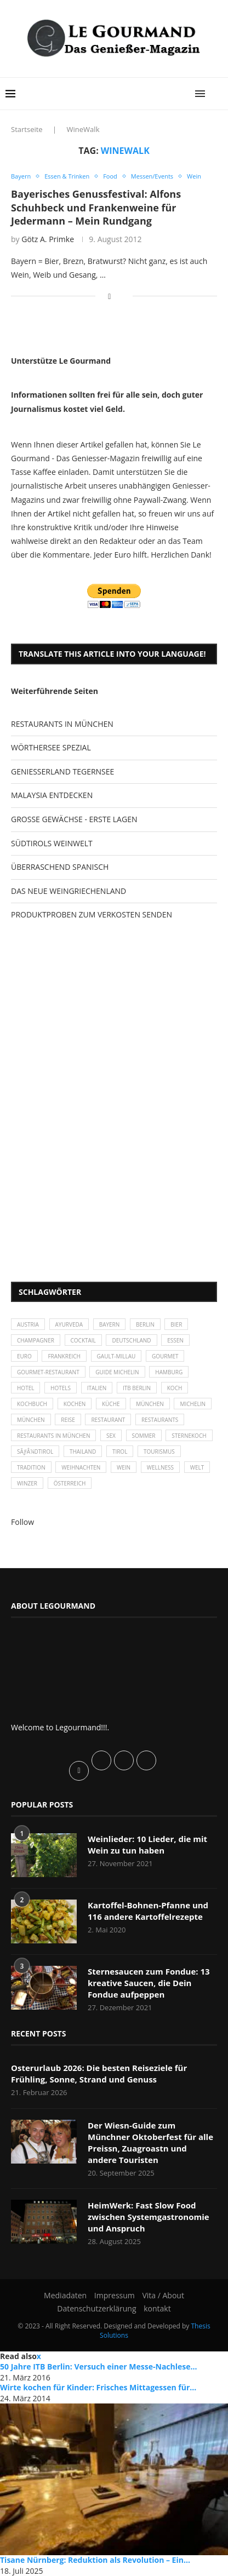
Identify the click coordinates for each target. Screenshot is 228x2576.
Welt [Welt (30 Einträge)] (197, 1467)
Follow (22, 1522)
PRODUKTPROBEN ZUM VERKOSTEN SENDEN (91, 914)
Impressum (114, 2295)
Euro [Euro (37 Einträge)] (24, 1356)
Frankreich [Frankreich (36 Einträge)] (64, 1356)
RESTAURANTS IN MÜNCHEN (62, 724)
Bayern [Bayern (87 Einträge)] (109, 1324)
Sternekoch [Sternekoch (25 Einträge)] (189, 1435)
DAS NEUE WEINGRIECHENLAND (68, 891)
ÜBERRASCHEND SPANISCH (60, 867)
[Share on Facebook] (109, 296)
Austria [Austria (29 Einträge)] (28, 1324)
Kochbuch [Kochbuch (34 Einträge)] (32, 1404)
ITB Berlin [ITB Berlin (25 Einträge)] (137, 1388)
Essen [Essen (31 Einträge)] (175, 1340)
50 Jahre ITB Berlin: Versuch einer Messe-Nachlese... (98, 2366)
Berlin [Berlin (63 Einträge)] (145, 1324)
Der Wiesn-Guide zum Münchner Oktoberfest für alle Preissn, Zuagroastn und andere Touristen (150, 2142)
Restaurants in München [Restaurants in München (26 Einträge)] (53, 1435)
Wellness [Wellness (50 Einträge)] (160, 1467)
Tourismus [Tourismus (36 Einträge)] (159, 1451)
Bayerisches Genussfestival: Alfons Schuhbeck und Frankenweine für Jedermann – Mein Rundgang (96, 207)
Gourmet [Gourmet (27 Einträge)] (165, 1356)
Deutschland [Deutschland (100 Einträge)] (131, 1340)
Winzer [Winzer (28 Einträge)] (27, 1483)
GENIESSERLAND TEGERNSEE (62, 771)
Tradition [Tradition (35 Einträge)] (31, 1467)
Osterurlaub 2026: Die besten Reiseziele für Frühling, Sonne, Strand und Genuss (99, 2073)
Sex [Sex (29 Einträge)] (111, 1435)
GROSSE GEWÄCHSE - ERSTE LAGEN (74, 819)
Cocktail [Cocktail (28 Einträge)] (83, 1340)
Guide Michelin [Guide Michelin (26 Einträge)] (117, 1372)
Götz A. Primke (47, 239)
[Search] (217, 94)
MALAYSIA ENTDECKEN (52, 795)
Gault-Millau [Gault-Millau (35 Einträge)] (116, 1356)
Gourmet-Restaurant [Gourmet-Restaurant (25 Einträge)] (48, 1372)
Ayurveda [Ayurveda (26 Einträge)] (69, 1324)
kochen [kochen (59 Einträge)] (75, 1404)
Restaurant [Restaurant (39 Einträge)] (108, 1420)
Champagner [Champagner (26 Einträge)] (35, 1340)
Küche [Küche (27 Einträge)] (111, 1404)
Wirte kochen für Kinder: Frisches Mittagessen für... (98, 2387)
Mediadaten (65, 2295)
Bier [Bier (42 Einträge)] (176, 1324)
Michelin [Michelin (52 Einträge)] (193, 1404)
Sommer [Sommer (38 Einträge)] (144, 1435)
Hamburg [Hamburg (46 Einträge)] (169, 1372)
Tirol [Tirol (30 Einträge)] (119, 1451)
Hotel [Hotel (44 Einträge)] (25, 1388)
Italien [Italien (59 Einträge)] (97, 1388)
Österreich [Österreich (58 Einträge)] (70, 1483)
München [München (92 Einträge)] (31, 1420)
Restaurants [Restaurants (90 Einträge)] (159, 1420)
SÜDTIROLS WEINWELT (52, 843)
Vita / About (163, 2295)
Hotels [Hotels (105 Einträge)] (60, 1388)
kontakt (157, 2308)
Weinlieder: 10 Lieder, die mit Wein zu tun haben (147, 1844)
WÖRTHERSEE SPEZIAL (51, 747)
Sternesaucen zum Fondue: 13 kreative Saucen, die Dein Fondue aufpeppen (149, 1983)
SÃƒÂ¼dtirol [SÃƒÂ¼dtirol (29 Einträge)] (35, 1451)
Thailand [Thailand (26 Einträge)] (83, 1451)
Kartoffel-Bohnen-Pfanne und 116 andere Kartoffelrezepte (148, 1911)
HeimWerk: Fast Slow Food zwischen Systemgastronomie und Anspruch (148, 2217)
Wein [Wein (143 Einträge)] (123, 1467)
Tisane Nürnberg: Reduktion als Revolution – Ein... (95, 2560)
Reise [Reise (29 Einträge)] (68, 1420)
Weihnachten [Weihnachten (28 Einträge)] (80, 1467)
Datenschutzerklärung (96, 2308)
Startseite (27, 129)
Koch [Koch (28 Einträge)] (175, 1388)
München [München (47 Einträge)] (150, 1404)
